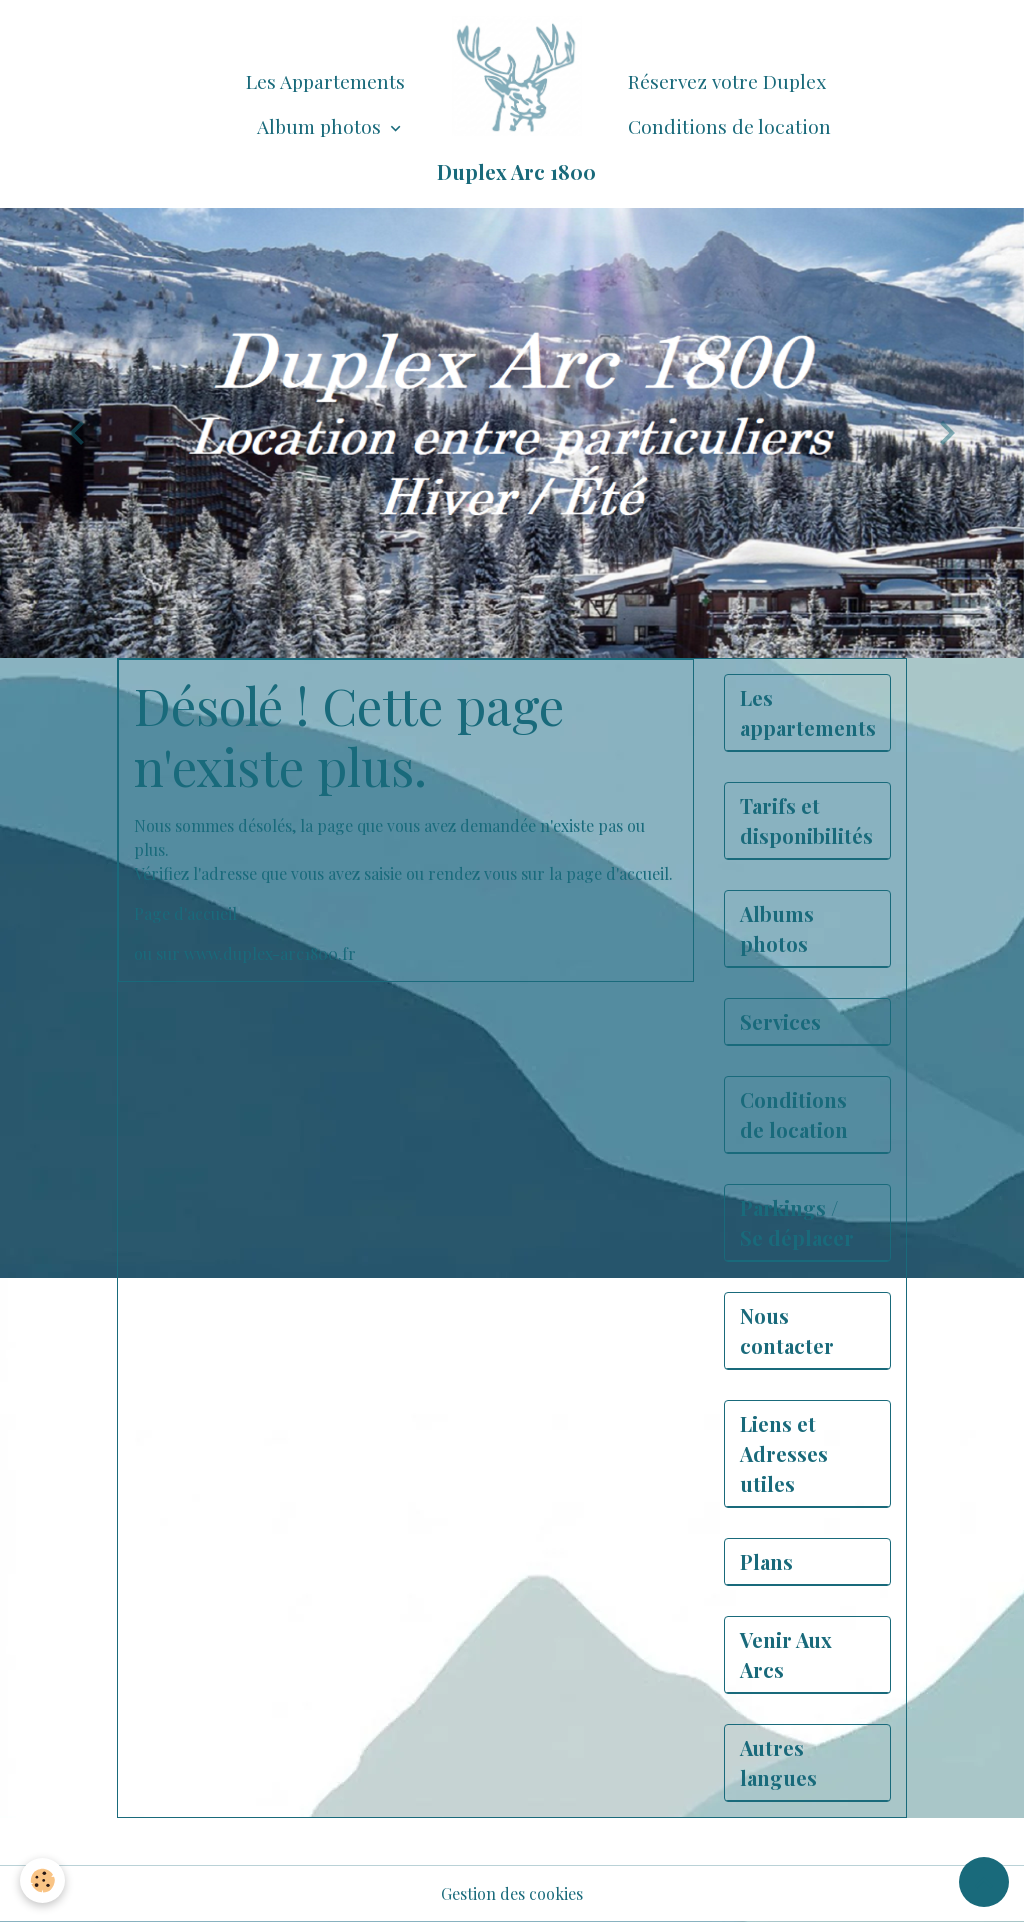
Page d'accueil (185, 913)
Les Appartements (325, 81)
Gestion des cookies (512, 1893)
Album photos (321, 126)
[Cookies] (42, 1880)
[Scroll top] (984, 1882)
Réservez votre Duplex (727, 81)
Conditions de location (729, 126)
